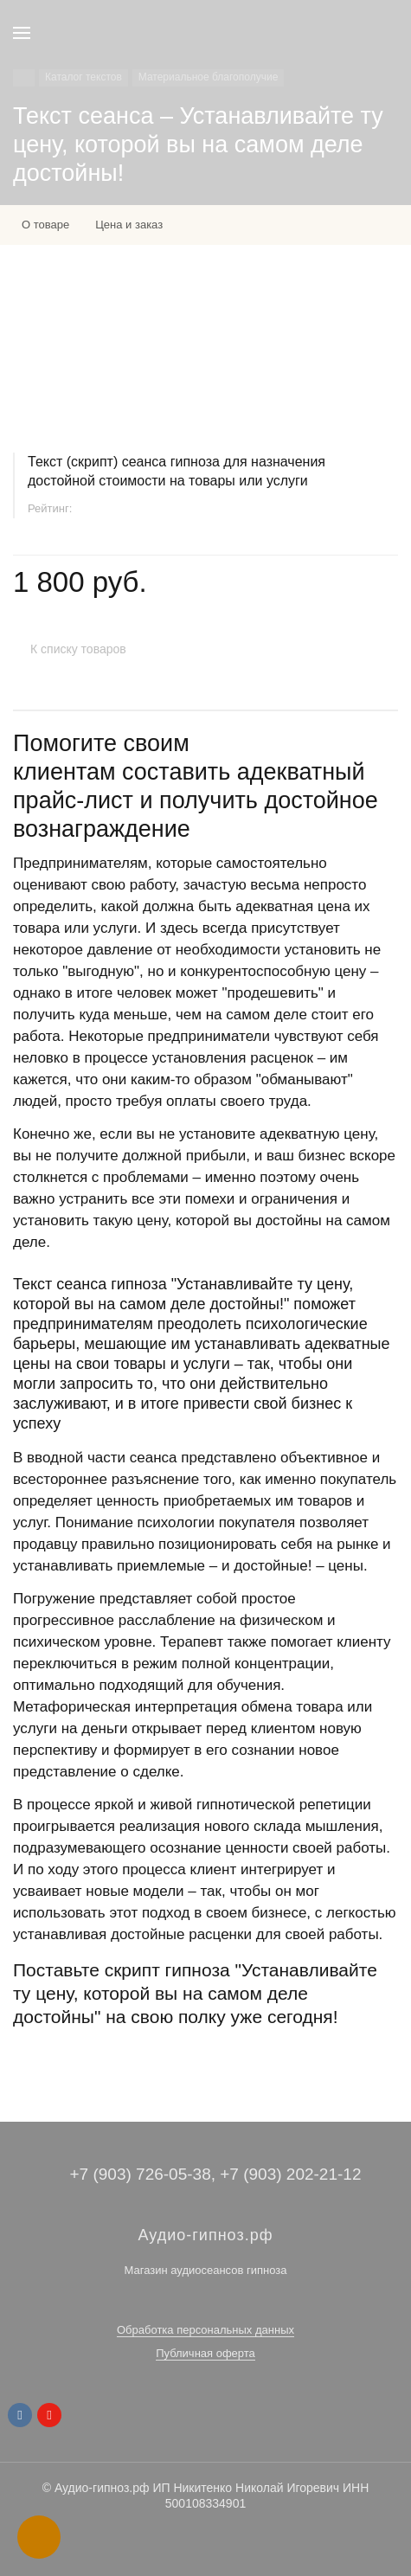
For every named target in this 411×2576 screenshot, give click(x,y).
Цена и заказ (129, 224)
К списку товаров (78, 649)
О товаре (45, 224)
